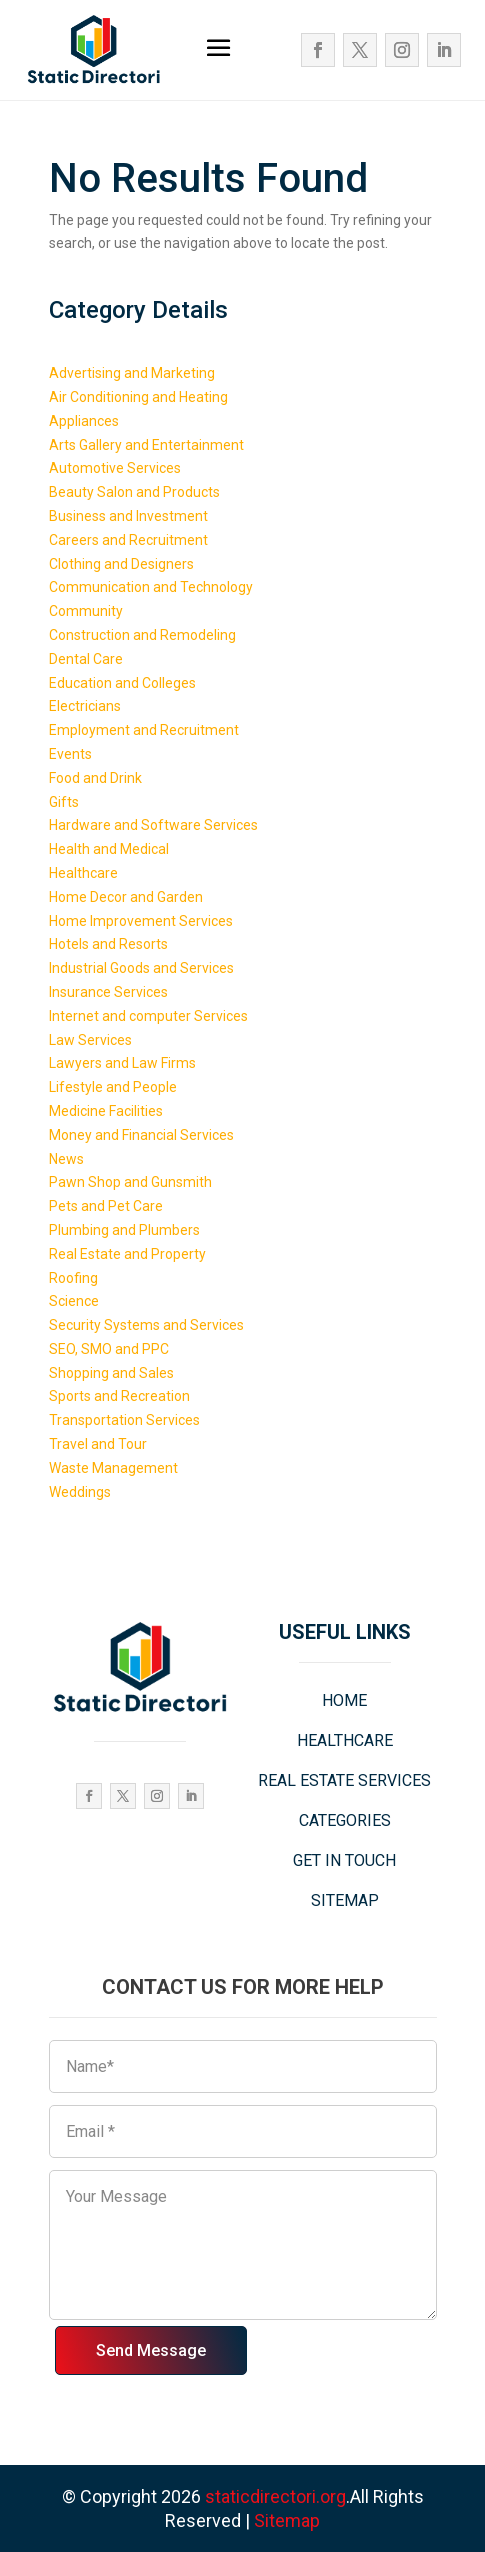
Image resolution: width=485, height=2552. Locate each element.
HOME (344, 1700)
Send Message (151, 2350)
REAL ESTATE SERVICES (344, 1780)
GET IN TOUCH (344, 1860)
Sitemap (287, 2520)
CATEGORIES (345, 1820)
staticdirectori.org (275, 2496)
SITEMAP (345, 1900)
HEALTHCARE (345, 1740)
